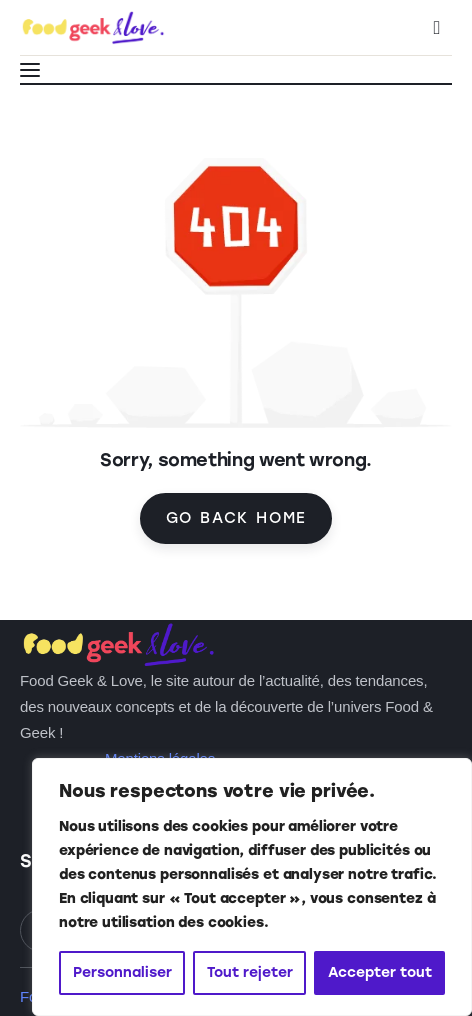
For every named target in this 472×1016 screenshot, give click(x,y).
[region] (252, 887)
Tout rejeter (250, 972)
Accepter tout (380, 972)
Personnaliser (122, 972)
